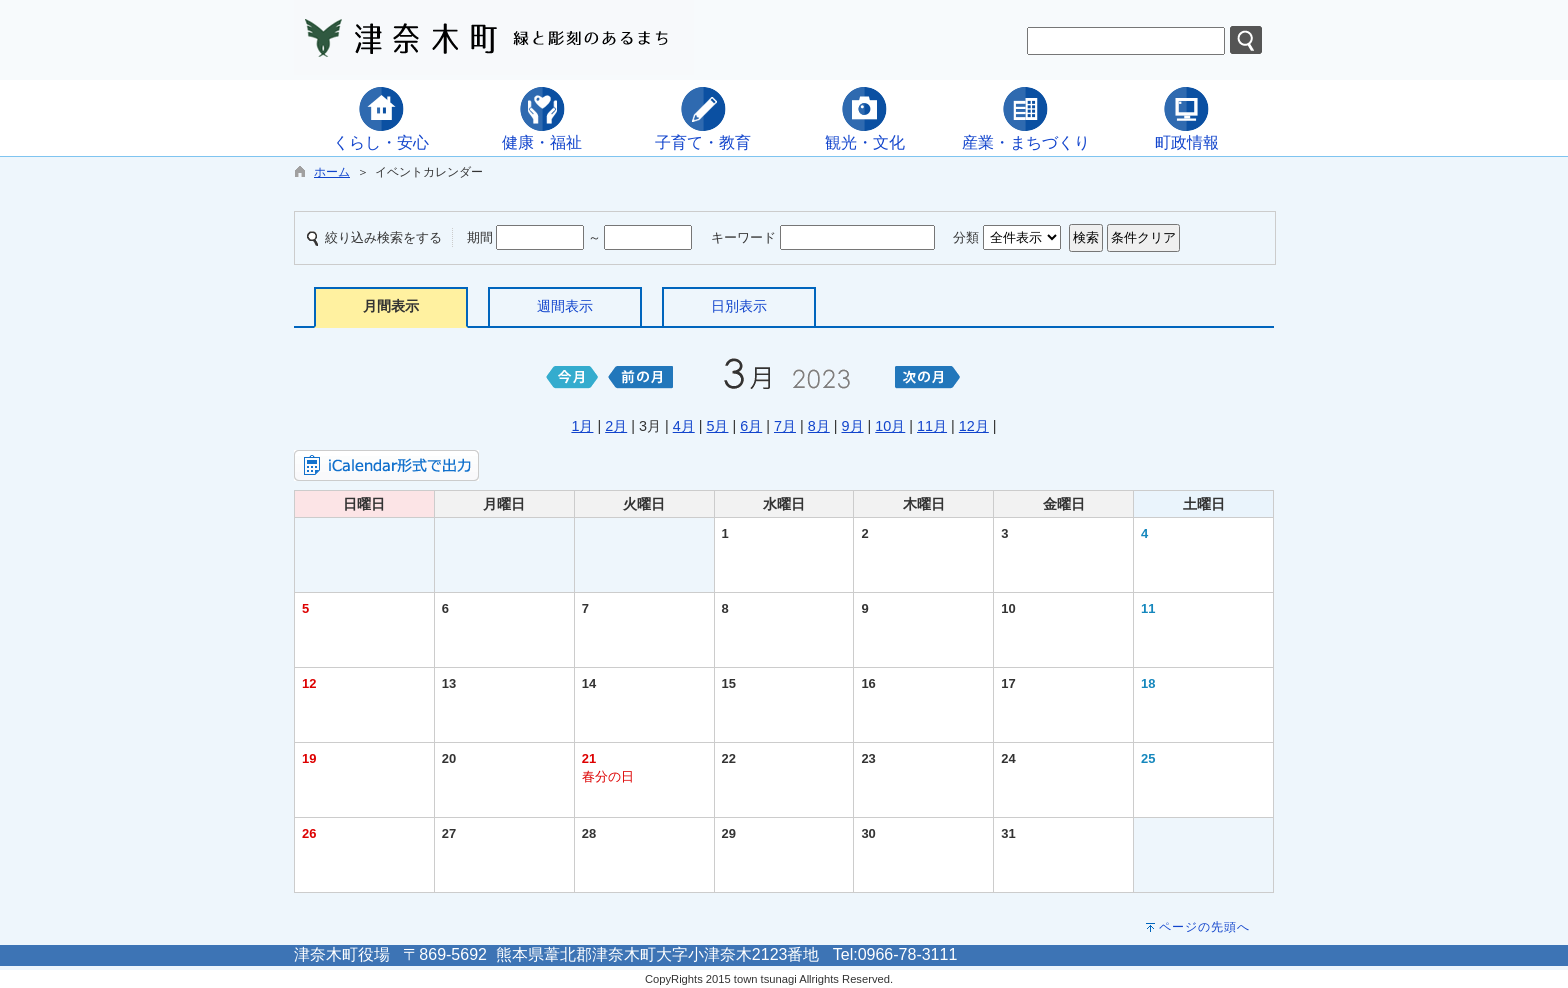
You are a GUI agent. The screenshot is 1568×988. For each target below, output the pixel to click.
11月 (932, 426)
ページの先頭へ (1204, 927)
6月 (751, 426)
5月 (717, 426)
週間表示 (565, 306)
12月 (974, 426)
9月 (853, 426)
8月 (819, 426)
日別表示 (739, 306)
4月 (684, 426)
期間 (480, 237)
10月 (890, 426)
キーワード (743, 237)
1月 (582, 426)
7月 (785, 426)
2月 (616, 426)
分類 (966, 237)
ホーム (332, 172)
